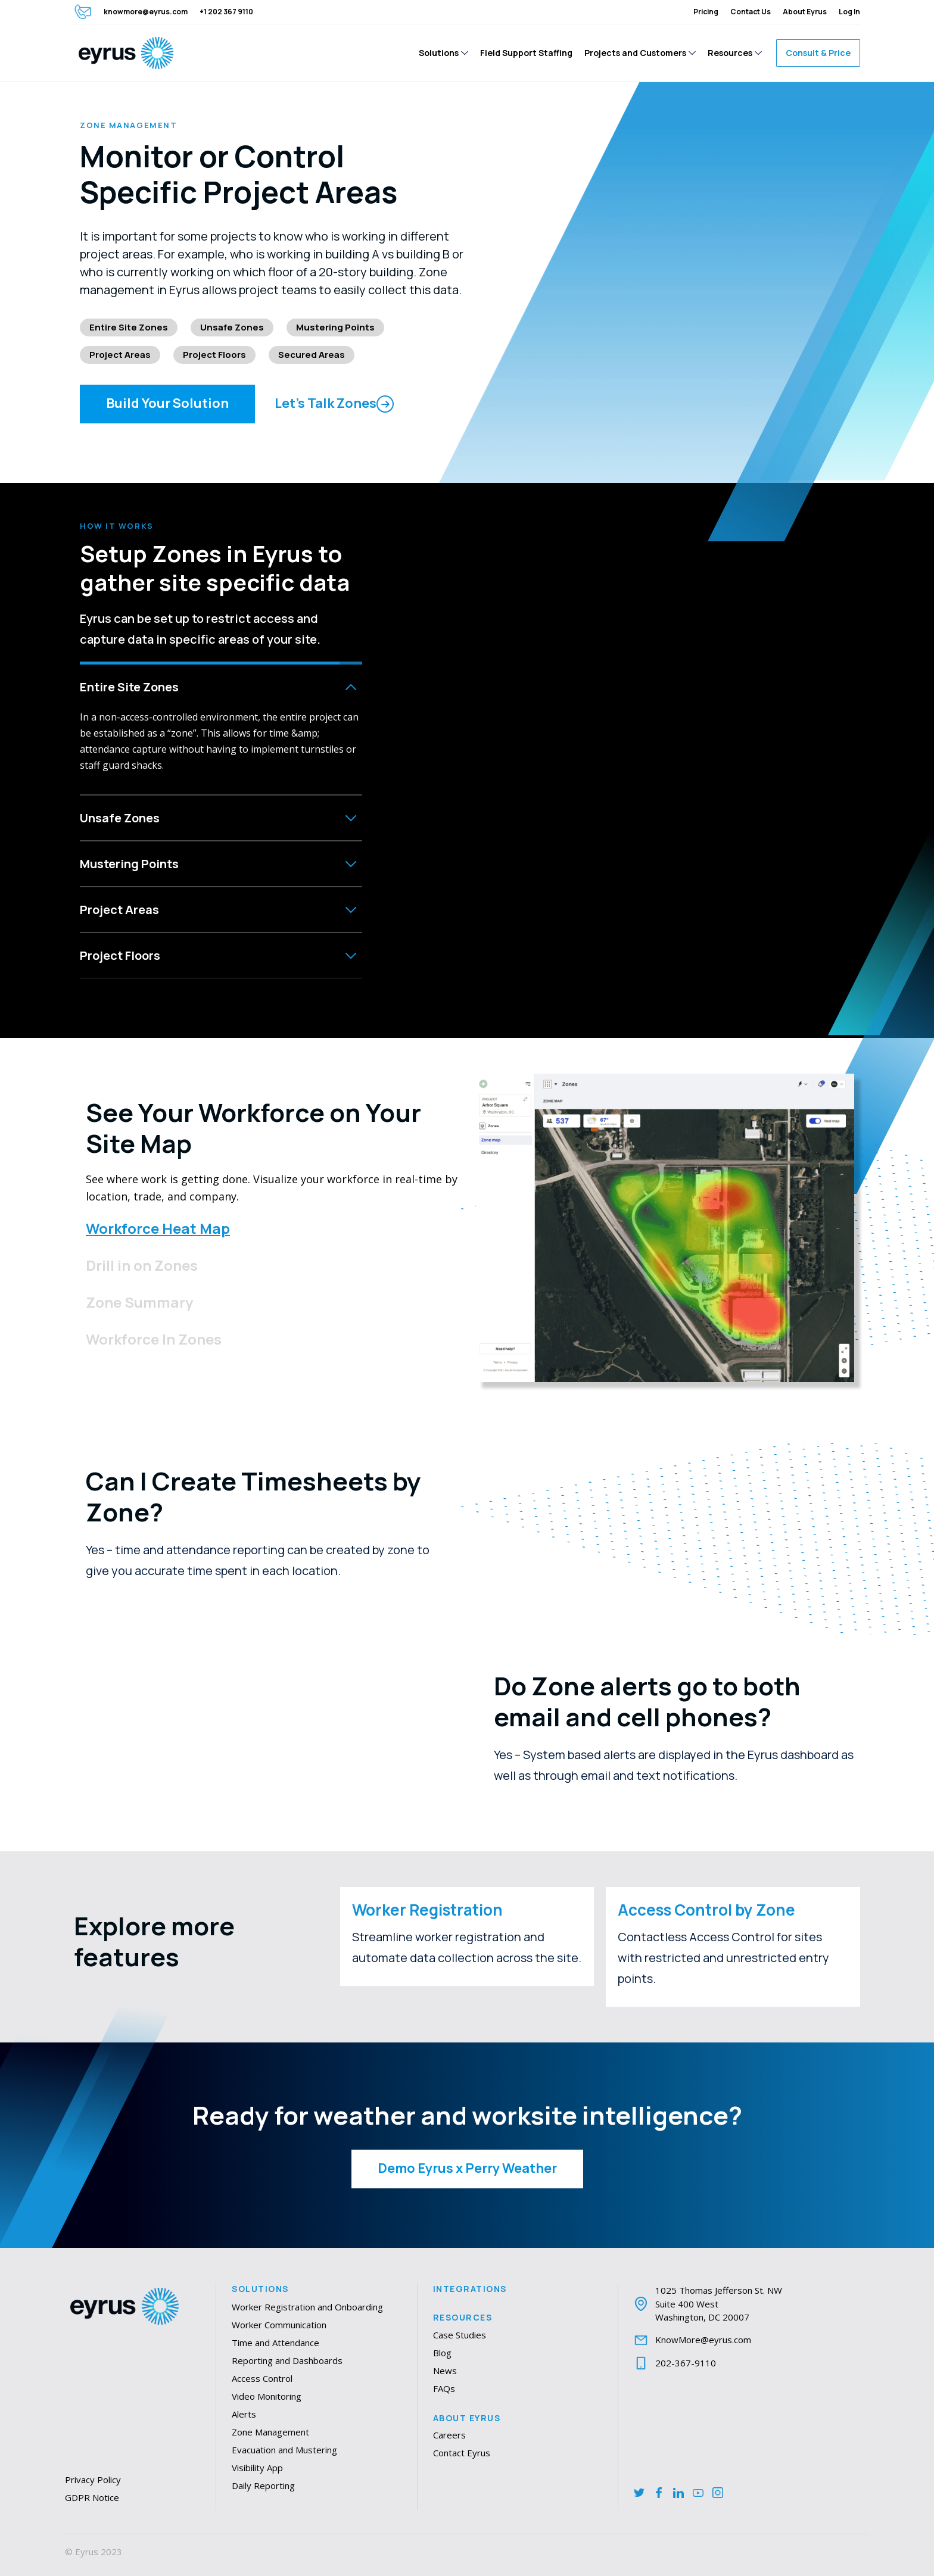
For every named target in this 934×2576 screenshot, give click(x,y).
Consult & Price (818, 52)
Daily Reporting (263, 2485)
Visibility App (257, 2467)
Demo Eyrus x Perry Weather (467, 2168)
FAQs (444, 2388)
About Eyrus (467, 2418)
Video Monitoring (266, 2396)
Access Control (262, 2378)
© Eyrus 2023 (93, 2551)
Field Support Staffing (526, 52)
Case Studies (459, 2334)
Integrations (470, 2289)
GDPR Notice (92, 2497)
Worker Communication (279, 2324)
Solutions (260, 2289)
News (445, 2370)
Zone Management (270, 2432)
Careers (449, 2435)
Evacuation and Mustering (284, 2449)
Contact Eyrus (461, 2452)
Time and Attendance (275, 2342)
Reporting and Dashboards (287, 2360)
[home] (126, 53)
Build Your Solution (167, 403)
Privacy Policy (93, 2479)
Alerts (244, 2414)
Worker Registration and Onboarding (307, 2306)
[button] (443, 53)
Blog (442, 2352)
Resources (463, 2317)
